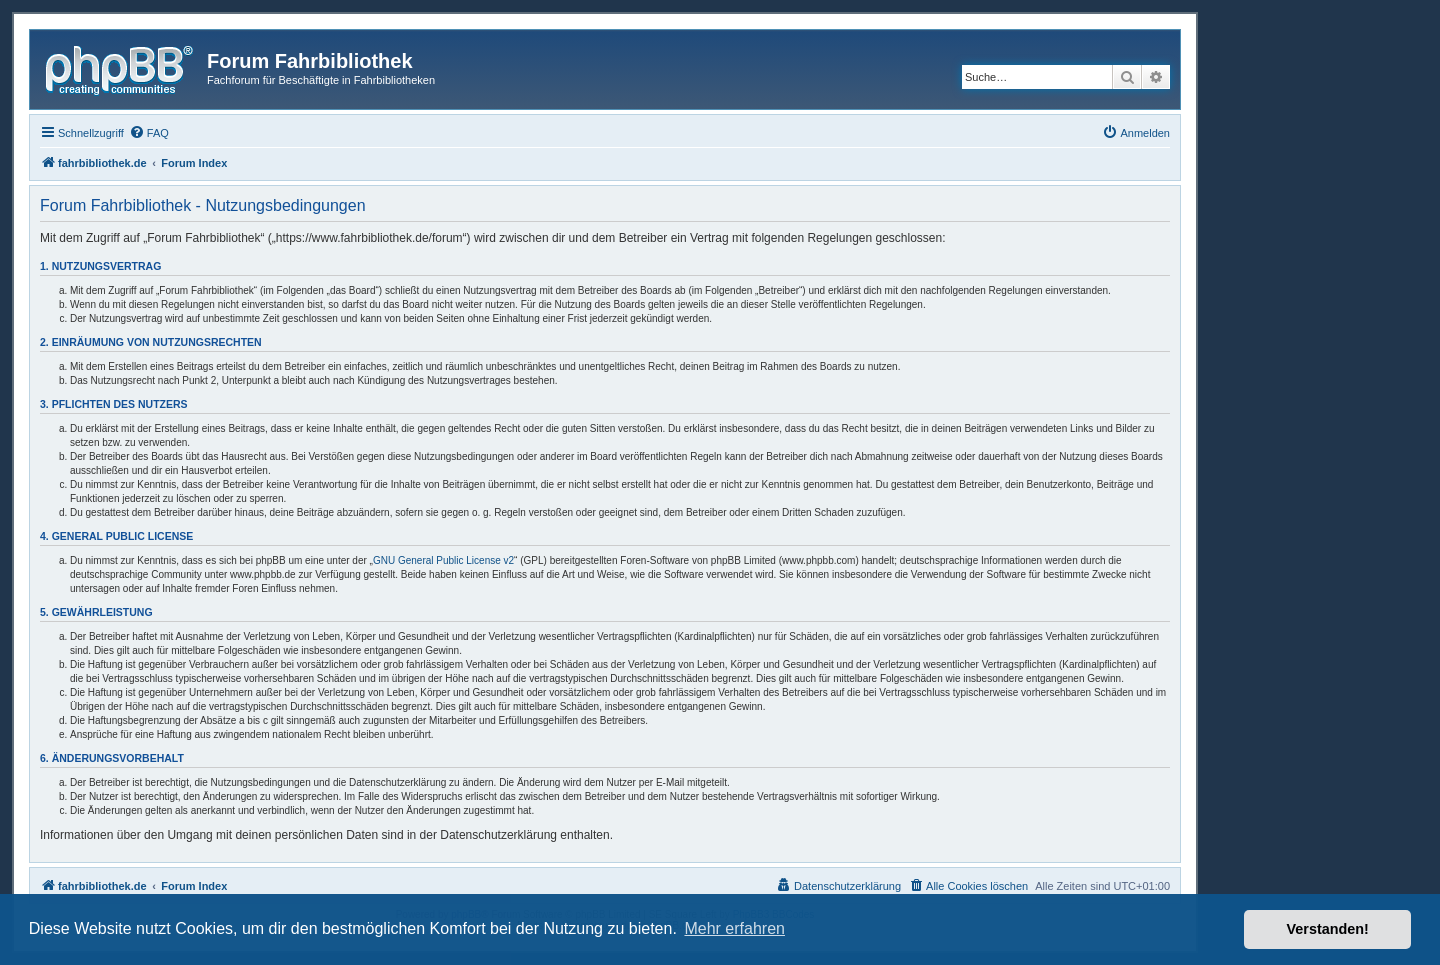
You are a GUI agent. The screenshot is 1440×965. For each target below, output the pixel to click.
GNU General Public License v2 (443, 560)
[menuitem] (149, 133)
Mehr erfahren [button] (734, 928)
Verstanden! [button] (1328, 929)
